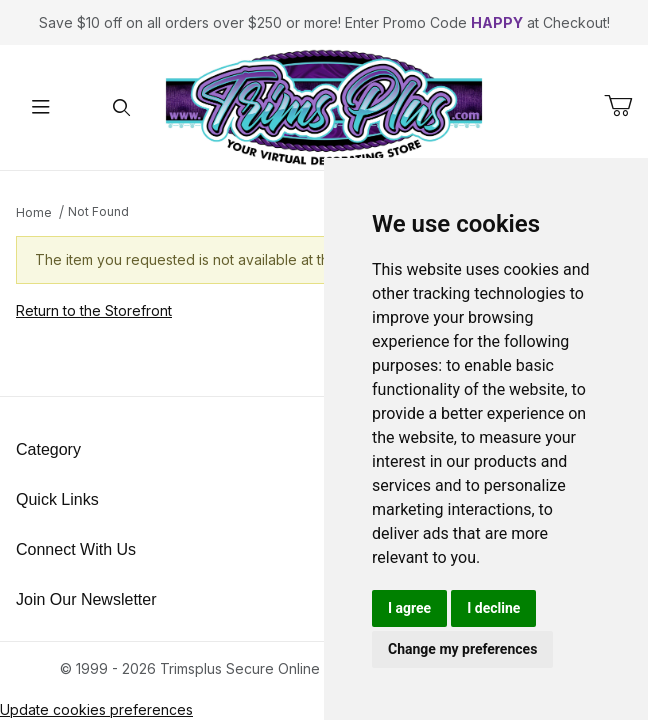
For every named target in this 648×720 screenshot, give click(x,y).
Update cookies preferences (96, 709)
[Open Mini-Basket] (626, 106)
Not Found (98, 211)
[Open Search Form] (121, 107)
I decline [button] (493, 608)
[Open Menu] (40, 107)
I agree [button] (409, 608)
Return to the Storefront (94, 310)
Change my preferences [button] (462, 649)
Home (34, 212)
